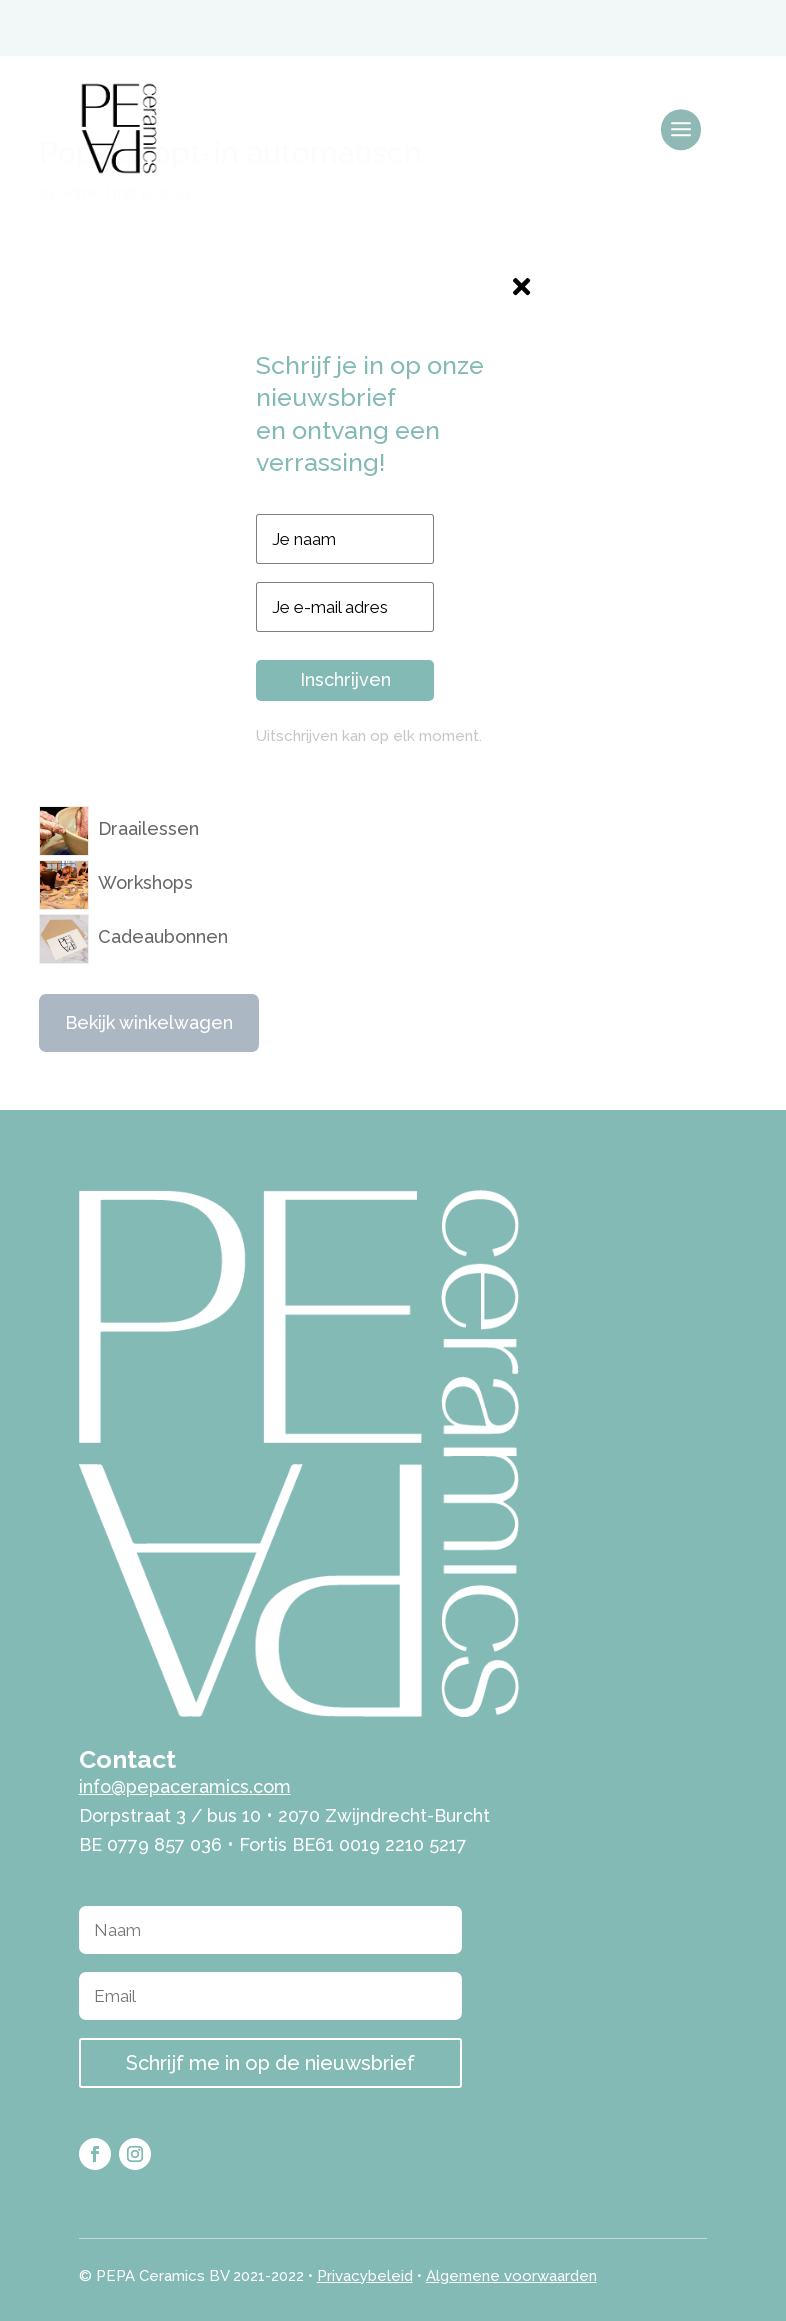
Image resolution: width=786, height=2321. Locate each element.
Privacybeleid (365, 2276)
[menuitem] (642, 26)
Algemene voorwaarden (511, 2276)
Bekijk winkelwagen (149, 1022)
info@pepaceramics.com (185, 1786)
